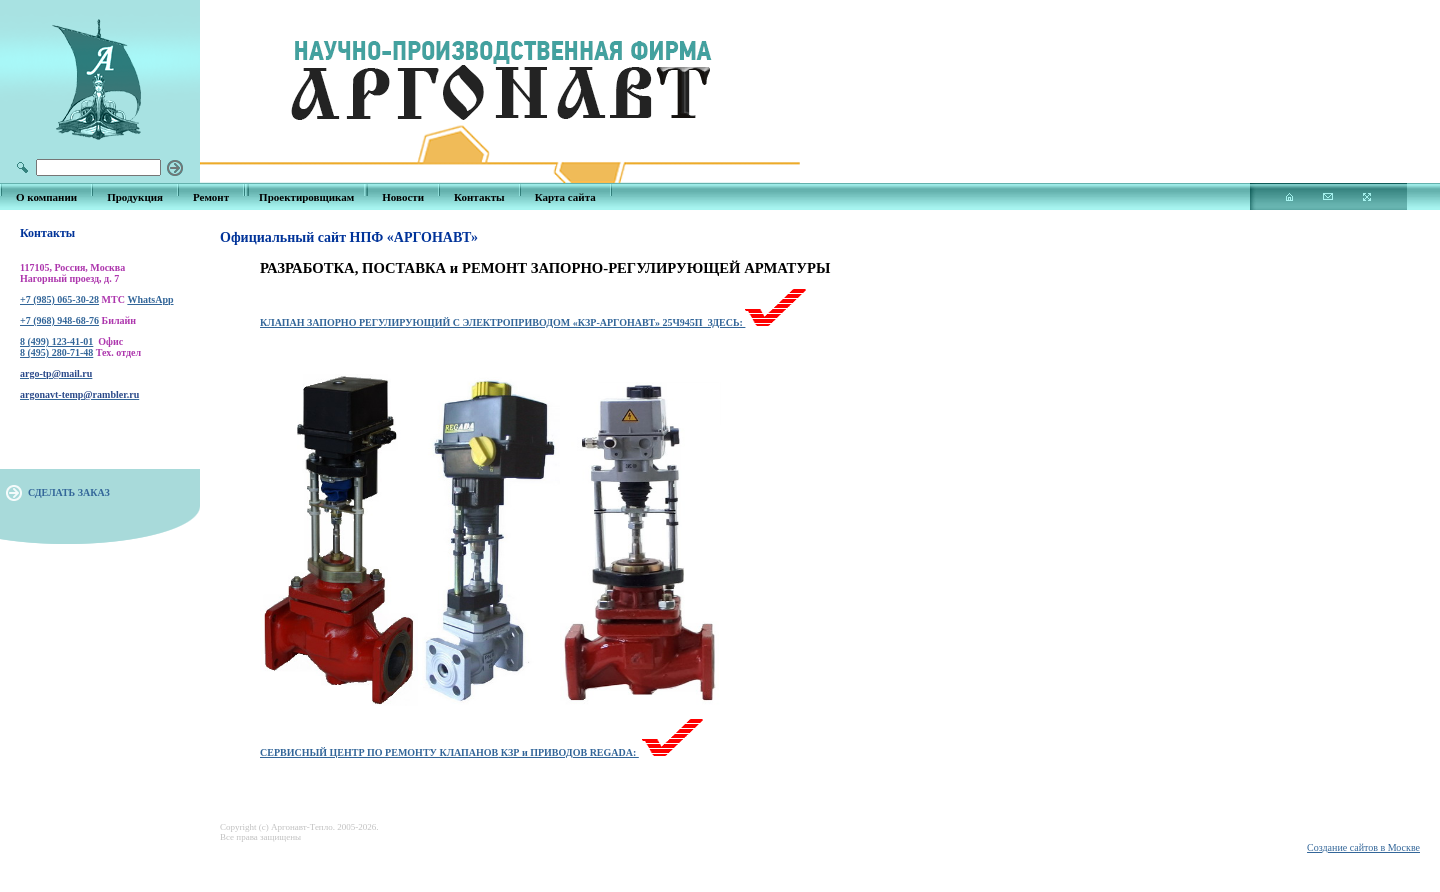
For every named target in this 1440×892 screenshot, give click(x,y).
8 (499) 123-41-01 (56, 341)
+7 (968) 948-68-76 (59, 320)
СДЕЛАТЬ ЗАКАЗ (69, 492)
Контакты (479, 197)
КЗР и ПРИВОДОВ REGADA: (568, 752)
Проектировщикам (306, 197)
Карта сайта (565, 197)
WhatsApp (150, 299)
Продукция (135, 197)
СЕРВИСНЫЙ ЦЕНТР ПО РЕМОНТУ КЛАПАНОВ (379, 752)
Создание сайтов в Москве (1363, 847)
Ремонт (211, 197)
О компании (46, 197)
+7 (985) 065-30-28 (59, 299)
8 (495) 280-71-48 (56, 352)
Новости (403, 197)
